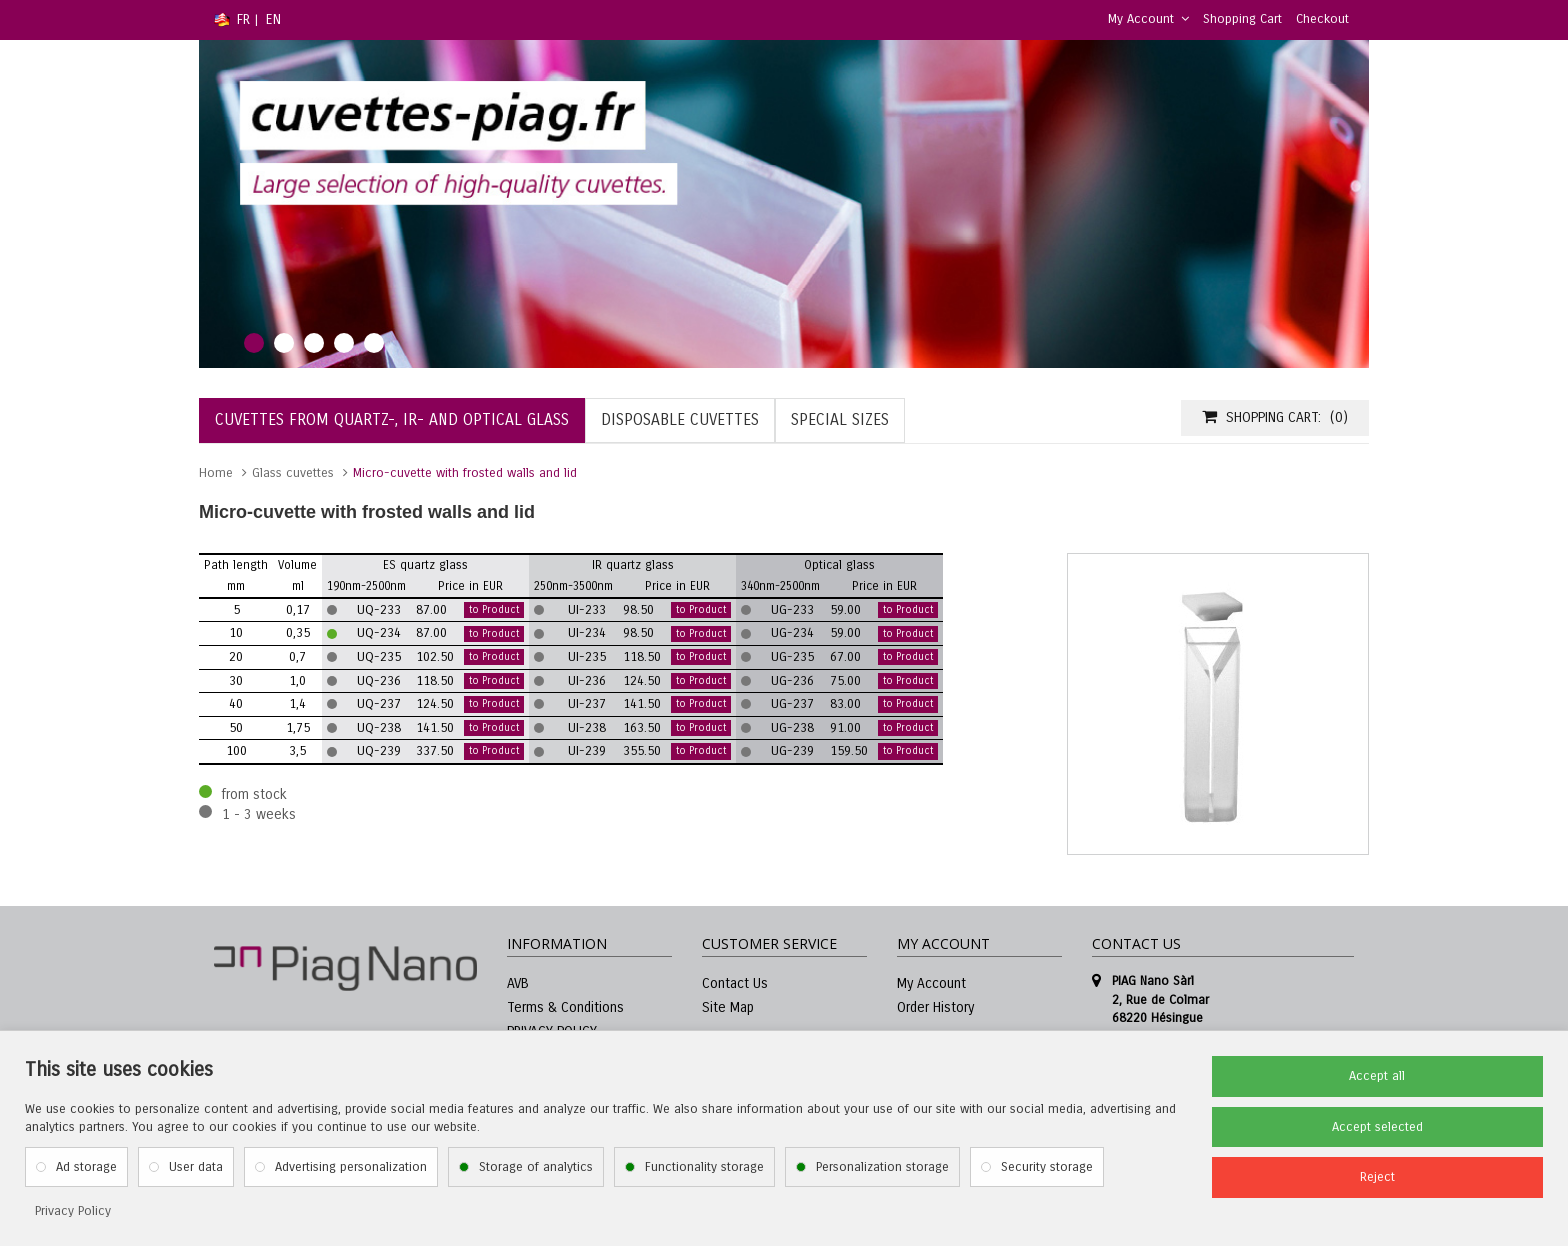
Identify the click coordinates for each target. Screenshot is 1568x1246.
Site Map (728, 1007)
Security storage (1047, 1167)
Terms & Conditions (565, 1007)
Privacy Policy (73, 1211)
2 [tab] (284, 343)
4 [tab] (344, 343)
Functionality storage (704, 1167)
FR (243, 19)
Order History (935, 1007)
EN (273, 19)
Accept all (1377, 1076)
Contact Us (735, 983)
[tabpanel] (784, 204)
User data (196, 1167)
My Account (1148, 19)
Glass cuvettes (293, 473)
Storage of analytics (536, 1167)
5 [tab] (374, 343)
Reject (1377, 1177)
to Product (494, 610)
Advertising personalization (351, 1167)
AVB (518, 983)
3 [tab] (314, 343)
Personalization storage (882, 1167)
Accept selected (1377, 1127)
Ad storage (86, 1167)
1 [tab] (254, 343)
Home (216, 473)
